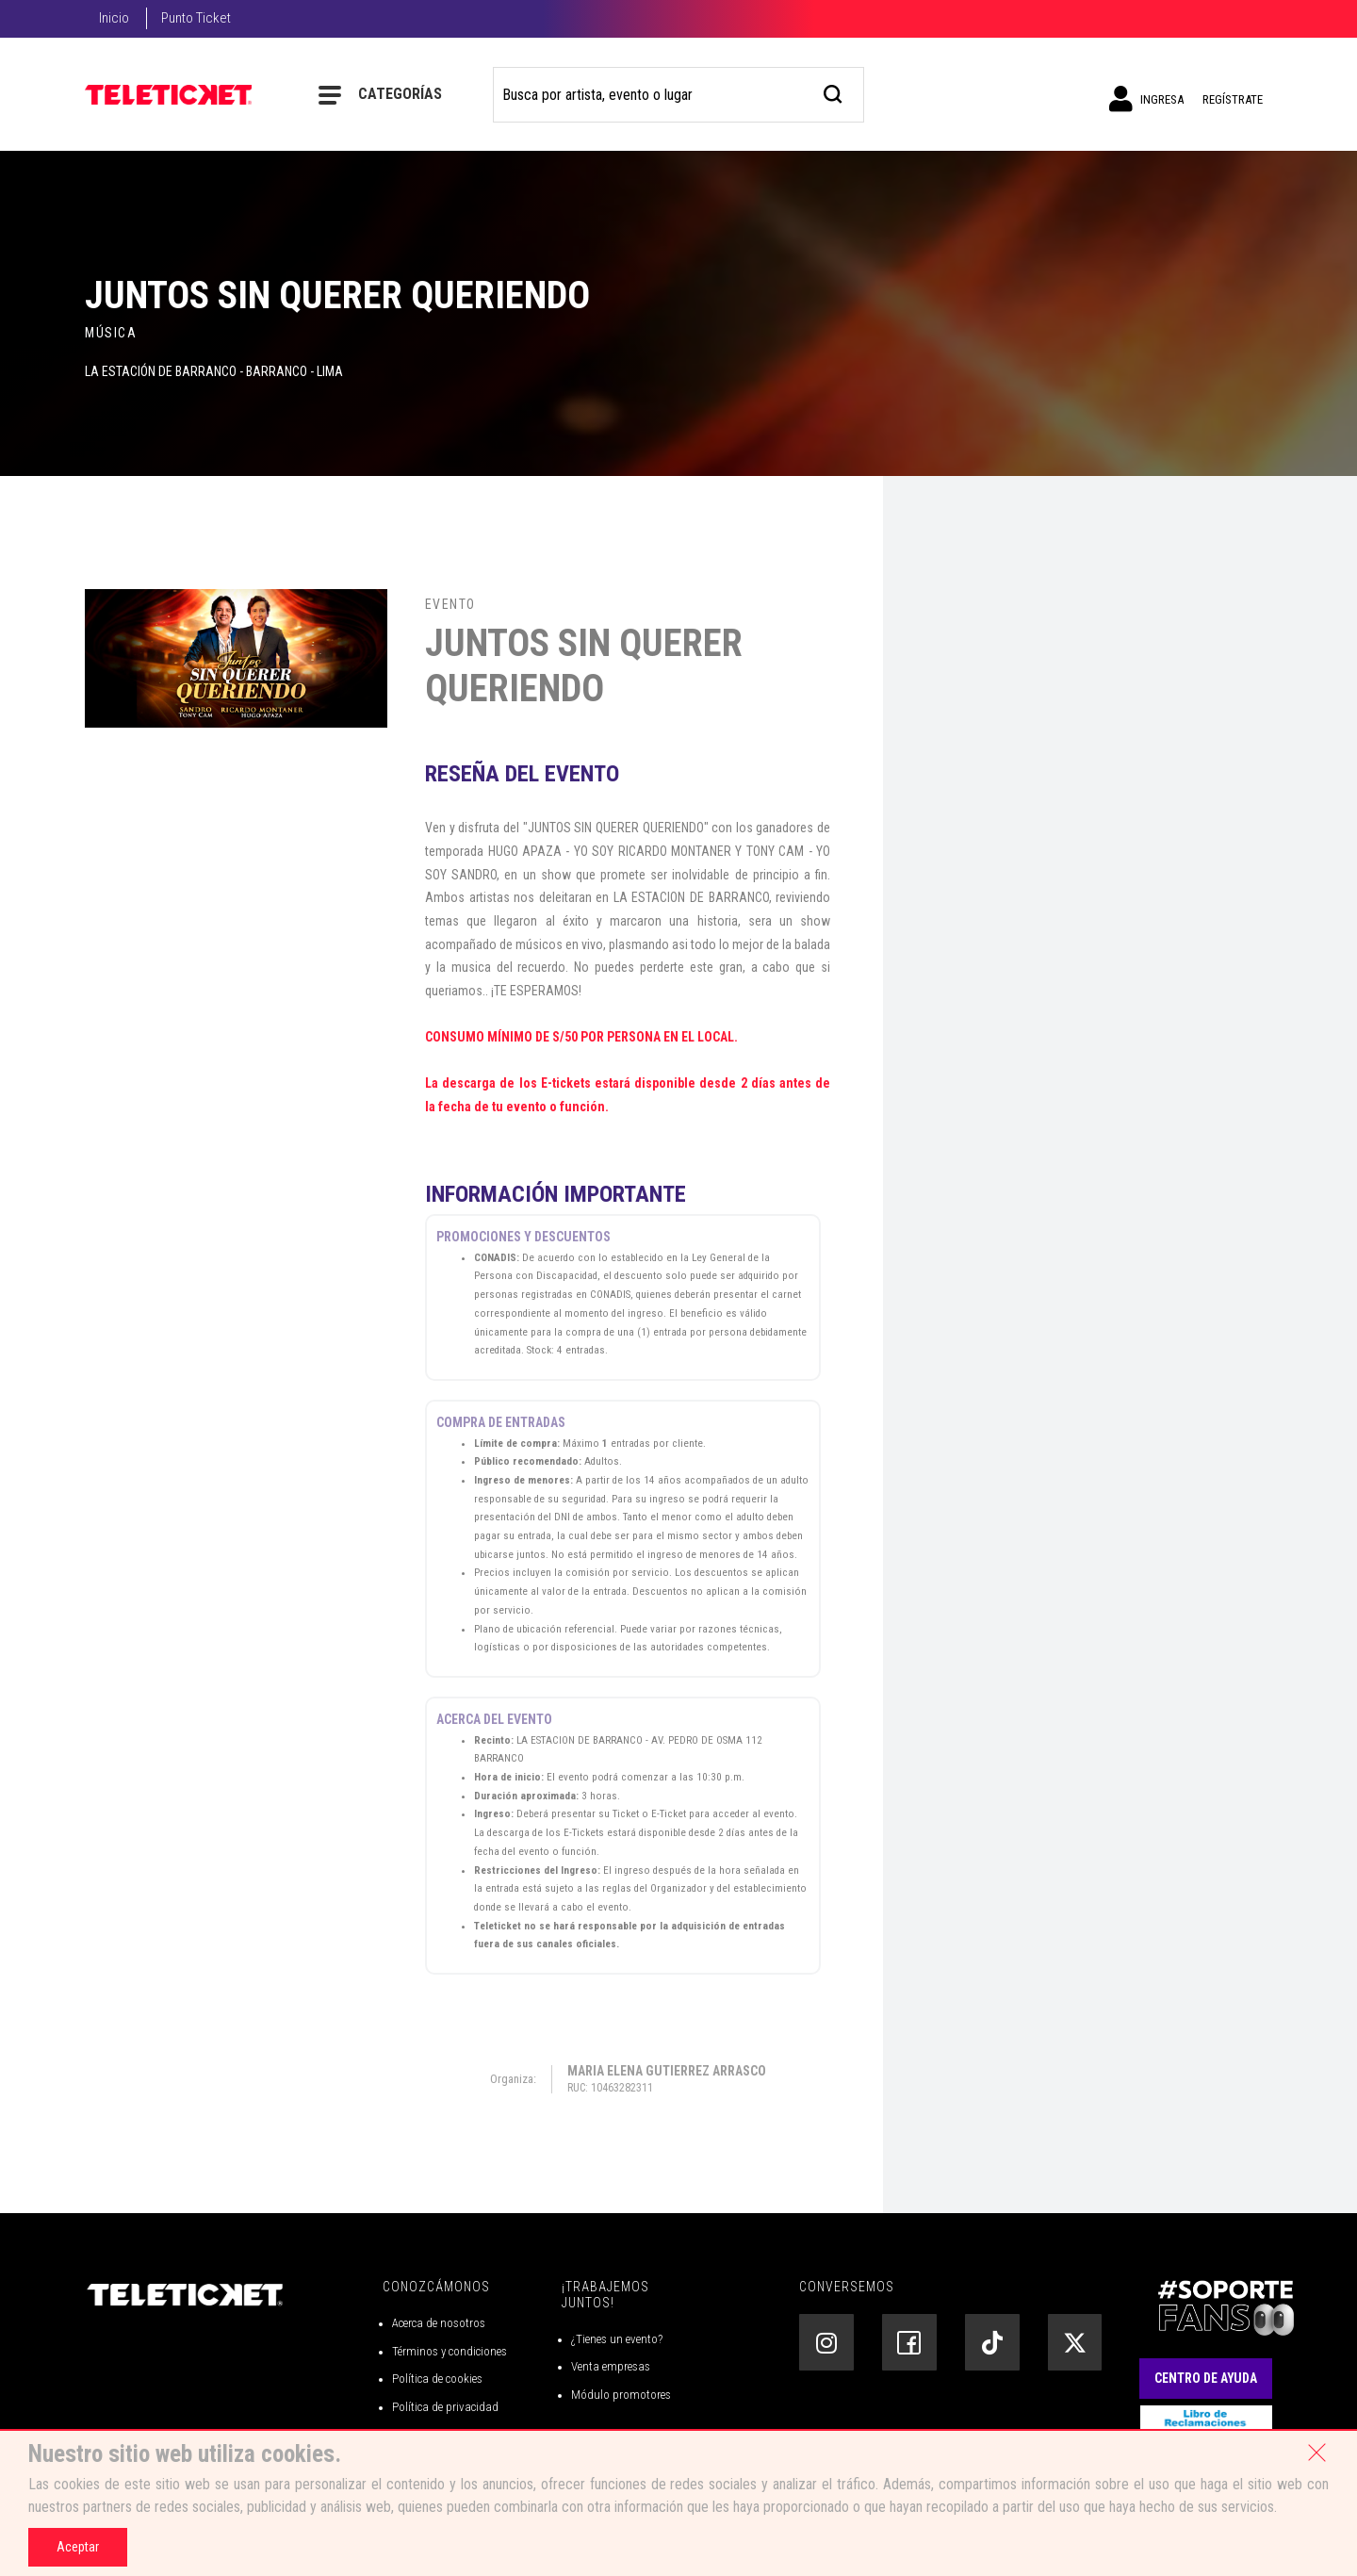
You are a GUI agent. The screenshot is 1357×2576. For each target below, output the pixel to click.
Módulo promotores (621, 2394)
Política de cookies (437, 2378)
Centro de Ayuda (1205, 2378)
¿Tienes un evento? (616, 2339)
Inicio (114, 17)
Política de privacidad (445, 2407)
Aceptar (78, 2546)
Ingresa (1146, 99)
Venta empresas (610, 2366)
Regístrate (1232, 99)
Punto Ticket (196, 17)
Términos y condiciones (449, 2351)
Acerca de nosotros (438, 2323)
